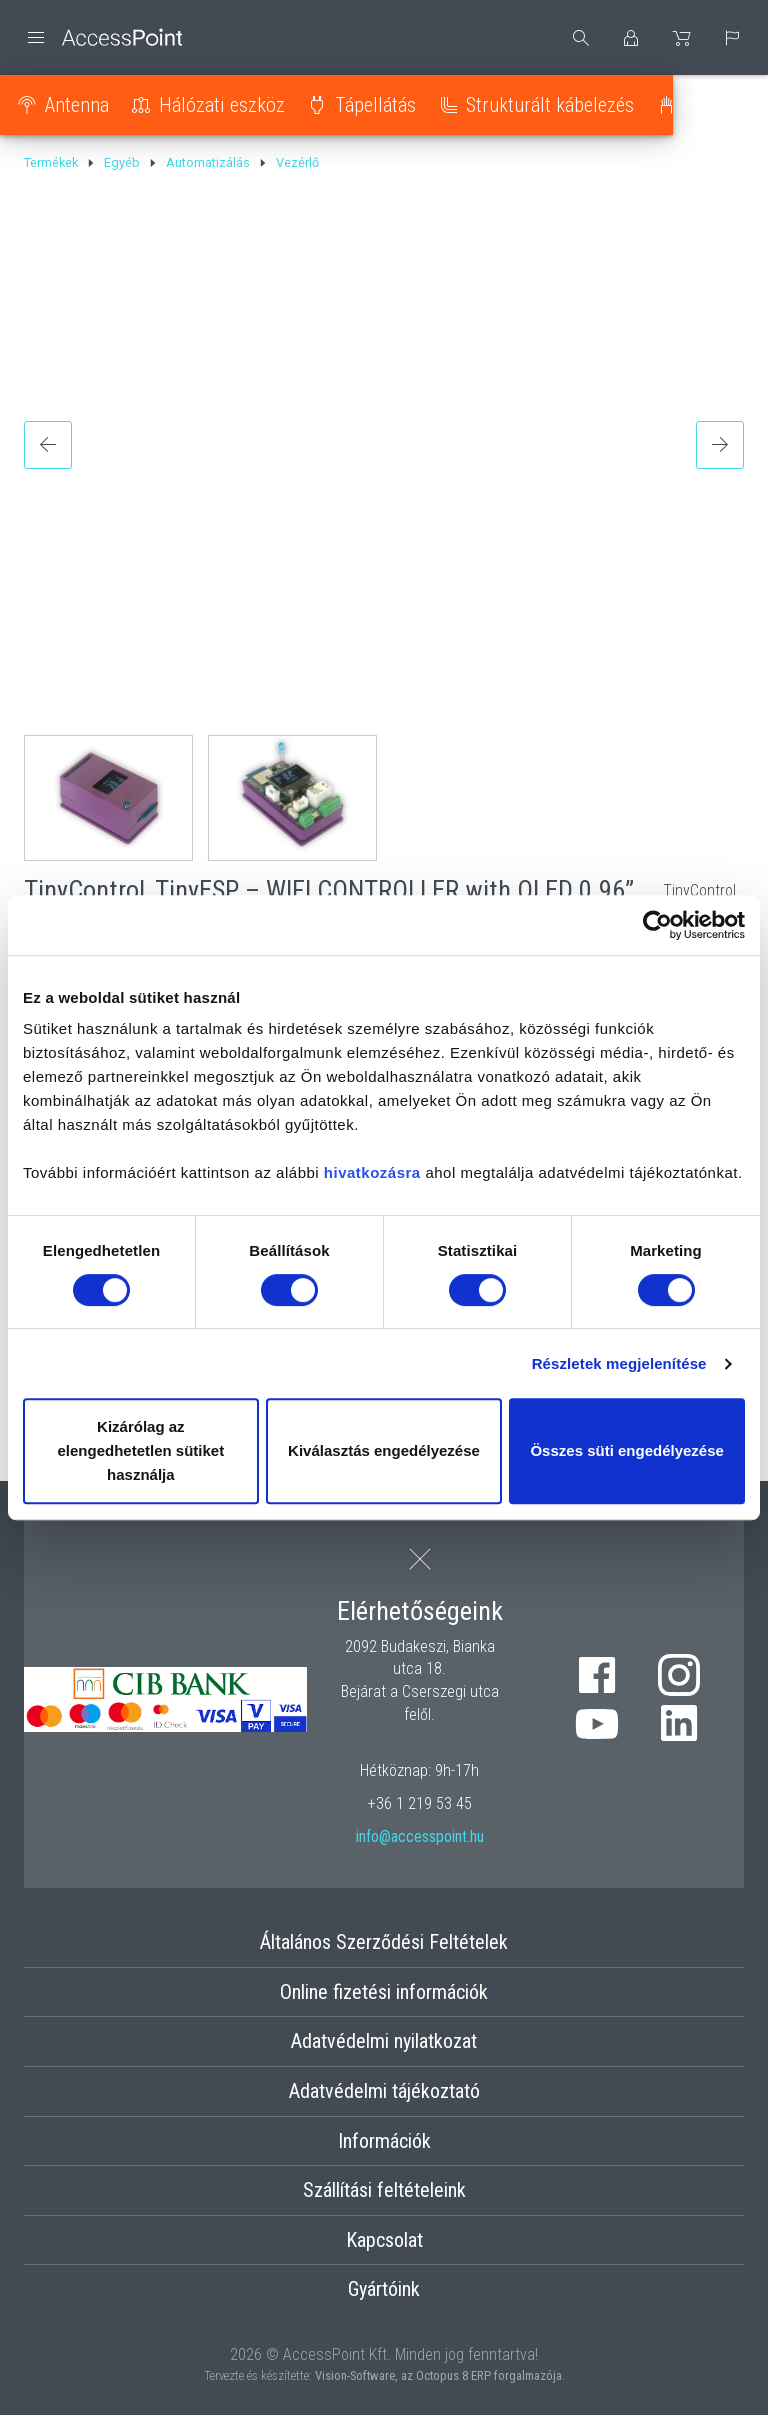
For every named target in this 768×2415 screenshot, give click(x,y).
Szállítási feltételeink (384, 2190)
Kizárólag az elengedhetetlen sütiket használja (140, 1450)
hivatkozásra (372, 1172)
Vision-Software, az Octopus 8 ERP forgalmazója (438, 2375)
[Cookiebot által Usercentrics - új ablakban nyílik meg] (657, 925)
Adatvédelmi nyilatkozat (384, 2041)
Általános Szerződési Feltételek (384, 1942)
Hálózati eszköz (231, 105)
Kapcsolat (384, 2240)
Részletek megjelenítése (619, 1363)
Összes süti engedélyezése (626, 1450)
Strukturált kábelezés (559, 105)
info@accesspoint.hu (420, 1836)
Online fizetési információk (384, 1992)
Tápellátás (384, 105)
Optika (718, 105)
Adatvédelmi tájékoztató (384, 2091)
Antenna (86, 105)
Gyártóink (384, 2289)
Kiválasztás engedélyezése (384, 1450)
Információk (384, 2141)
